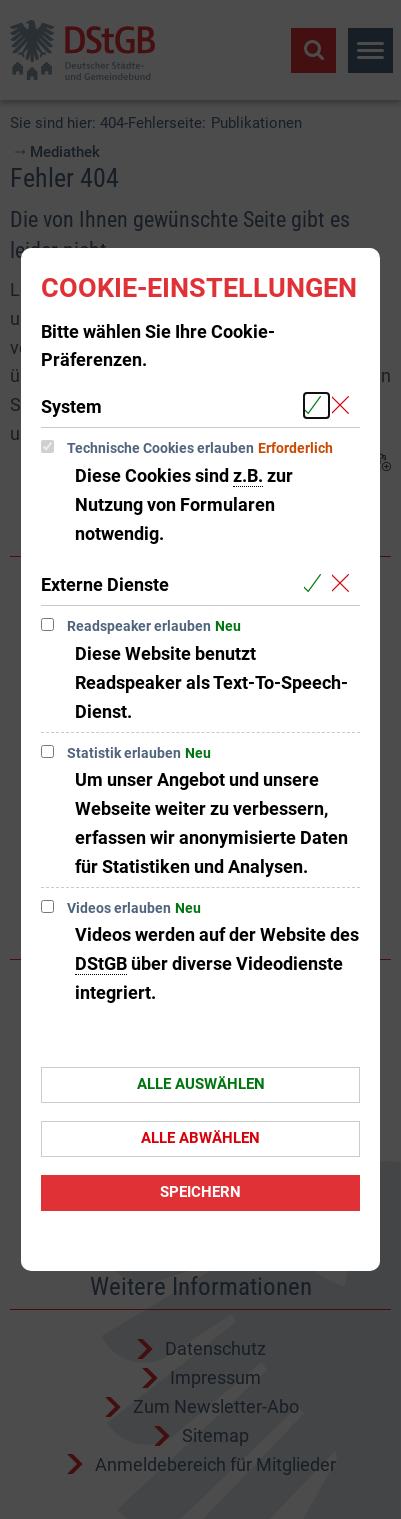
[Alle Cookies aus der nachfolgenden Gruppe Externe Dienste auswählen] (316, 583)
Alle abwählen (200, 1138)
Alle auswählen (201, 1084)
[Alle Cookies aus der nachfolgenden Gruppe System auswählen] (316, 405)
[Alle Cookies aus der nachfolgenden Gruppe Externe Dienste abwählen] (344, 583)
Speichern (200, 1192)
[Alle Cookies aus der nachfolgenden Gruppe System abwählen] (344, 405)
